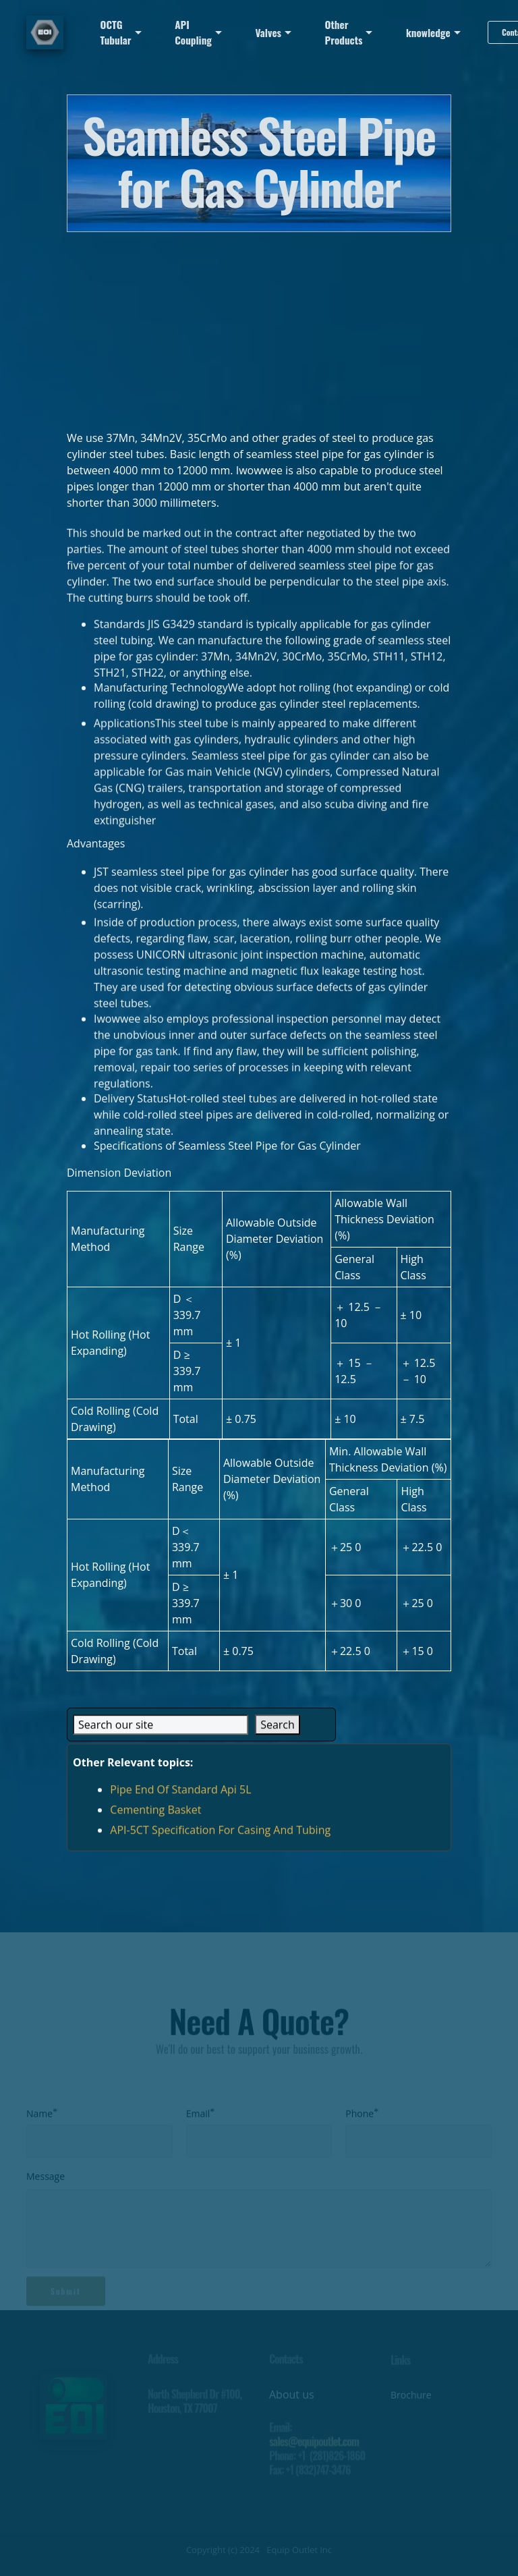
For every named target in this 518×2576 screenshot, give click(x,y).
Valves (268, 32)
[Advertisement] (259, 326)
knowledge (428, 32)
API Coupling (193, 32)
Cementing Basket (155, 1825)
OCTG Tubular (116, 32)
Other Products (344, 32)
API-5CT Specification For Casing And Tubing (220, 1846)
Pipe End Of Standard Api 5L (180, 1805)
